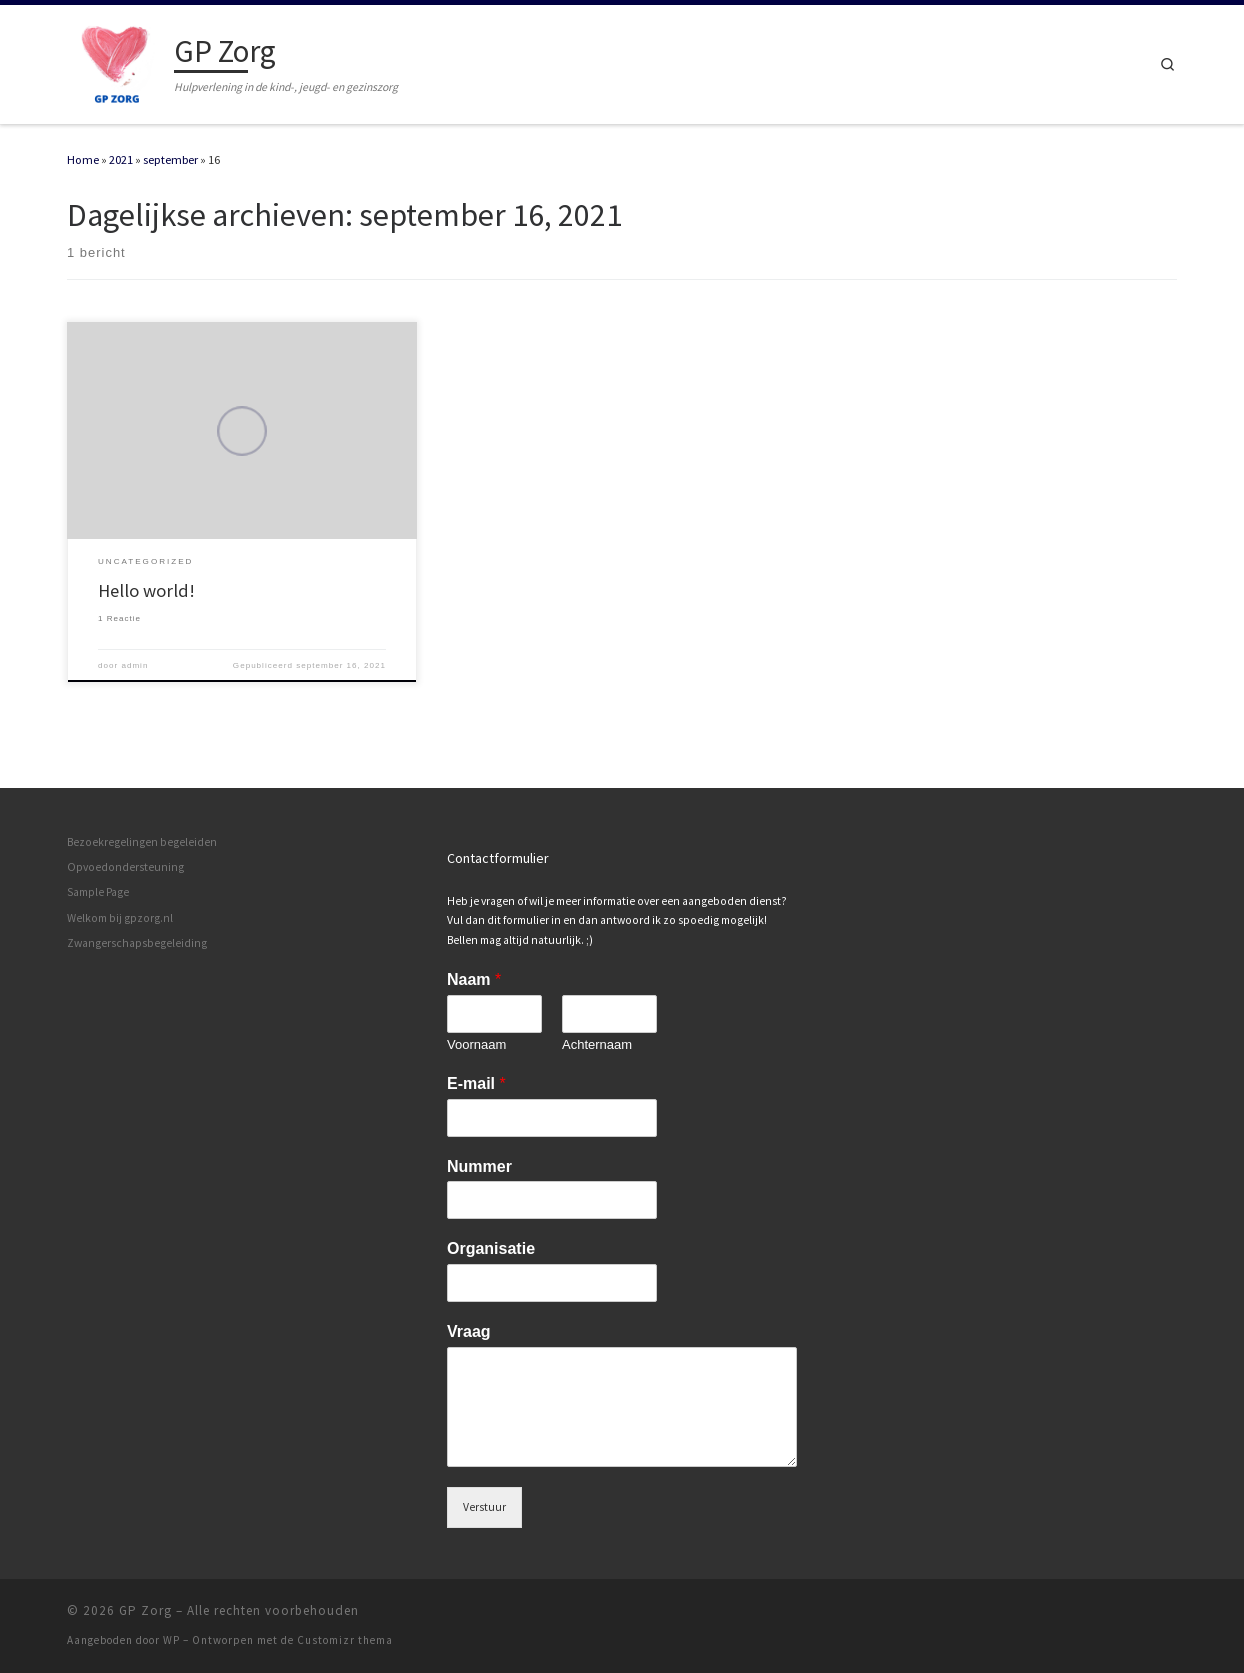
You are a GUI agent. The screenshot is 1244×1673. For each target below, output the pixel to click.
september (170, 159)
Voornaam (476, 1044)
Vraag (469, 1331)
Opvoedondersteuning (125, 867)
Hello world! (146, 590)
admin (134, 665)
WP (171, 1640)
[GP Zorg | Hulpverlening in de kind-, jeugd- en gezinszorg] (117, 60)
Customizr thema (345, 1640)
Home (83, 159)
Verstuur (484, 1507)
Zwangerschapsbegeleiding (137, 943)
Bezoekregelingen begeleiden (142, 842)
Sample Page (98, 892)
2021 (121, 159)
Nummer (479, 1165)
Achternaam (597, 1044)
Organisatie (491, 1248)
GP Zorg (145, 1610)
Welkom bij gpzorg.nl (120, 918)
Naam (474, 979)
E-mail (476, 1083)
